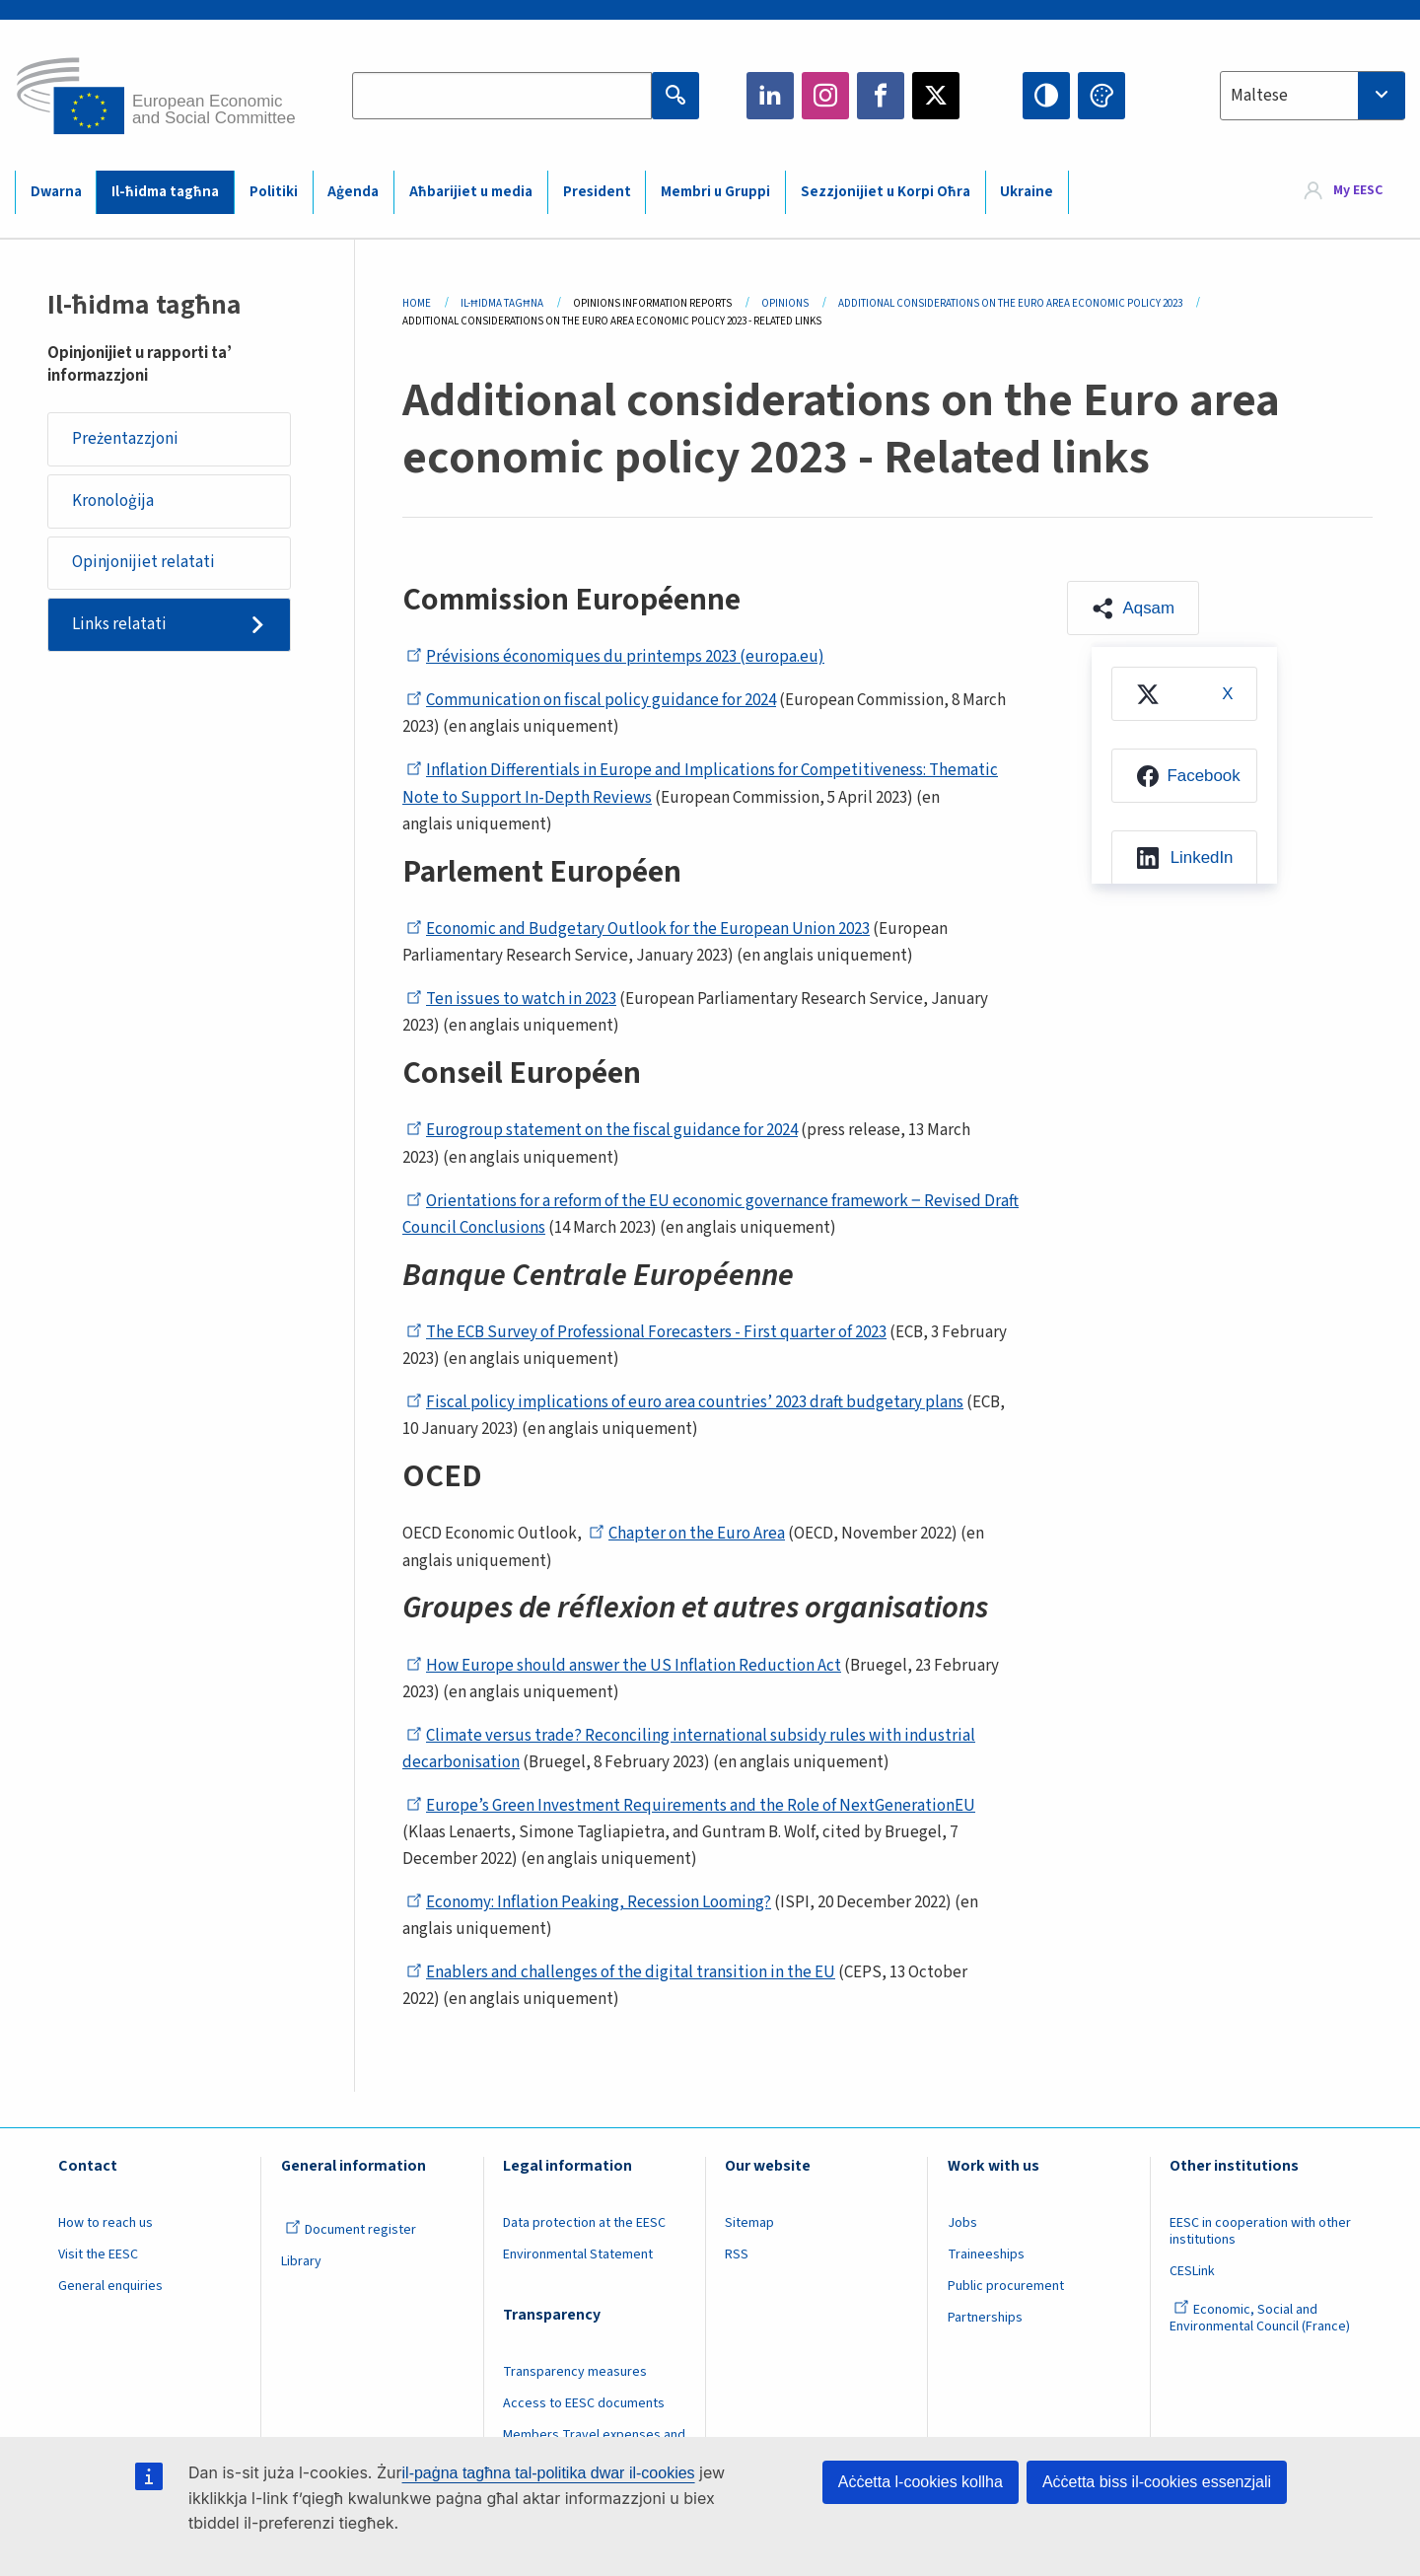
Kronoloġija (113, 501)
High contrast (1046, 95)
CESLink (1192, 2271)
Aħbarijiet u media (470, 191)
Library (301, 2261)
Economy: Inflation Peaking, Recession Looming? (588, 1902)
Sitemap (749, 2223)
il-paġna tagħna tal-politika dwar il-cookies (548, 2473)
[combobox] (1312, 95)
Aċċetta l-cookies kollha (920, 2481)
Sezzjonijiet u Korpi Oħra (885, 191)
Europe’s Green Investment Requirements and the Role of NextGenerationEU (690, 1806)
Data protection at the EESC (584, 2223)
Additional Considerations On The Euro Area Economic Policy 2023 (1010, 303)
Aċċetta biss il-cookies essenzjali (1156, 2481)
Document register (350, 2230)
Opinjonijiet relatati (143, 564)
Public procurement (1006, 2286)
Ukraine (1026, 191)
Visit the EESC (98, 2254)
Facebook (880, 95)
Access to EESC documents (584, 2403)
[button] (1133, 608)
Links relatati (119, 626)
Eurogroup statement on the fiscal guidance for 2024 (602, 1130)
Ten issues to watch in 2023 (511, 999)
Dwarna (56, 191)
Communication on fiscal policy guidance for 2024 (591, 700)
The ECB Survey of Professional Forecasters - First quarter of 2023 (646, 1332)
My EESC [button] (1358, 191)
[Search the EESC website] (502, 95)
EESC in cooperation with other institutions (1260, 2231)
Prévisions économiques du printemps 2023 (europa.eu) (615, 657)
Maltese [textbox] (1259, 95)
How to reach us (105, 2223)
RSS (736, 2254)
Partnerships (985, 2317)
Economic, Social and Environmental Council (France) (1261, 2318)
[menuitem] (1184, 695)
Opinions (785, 303)
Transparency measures (575, 2372)
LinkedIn (770, 95)
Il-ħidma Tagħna (502, 303)
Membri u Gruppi (715, 191)
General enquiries (110, 2286)
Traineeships (986, 2254)
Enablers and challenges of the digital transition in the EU (620, 1972)
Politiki (273, 191)
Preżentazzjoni (125, 439)
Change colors (1101, 95)
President (597, 191)
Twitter (935, 95)
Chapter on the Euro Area (687, 1533)
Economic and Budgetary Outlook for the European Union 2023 (638, 929)
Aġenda (353, 191)
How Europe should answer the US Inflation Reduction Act (623, 1666)
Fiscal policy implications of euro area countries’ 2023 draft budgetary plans (684, 1402)
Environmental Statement (578, 2254)
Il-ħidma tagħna (165, 191)
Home (416, 303)
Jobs (962, 2223)
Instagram (825, 95)
